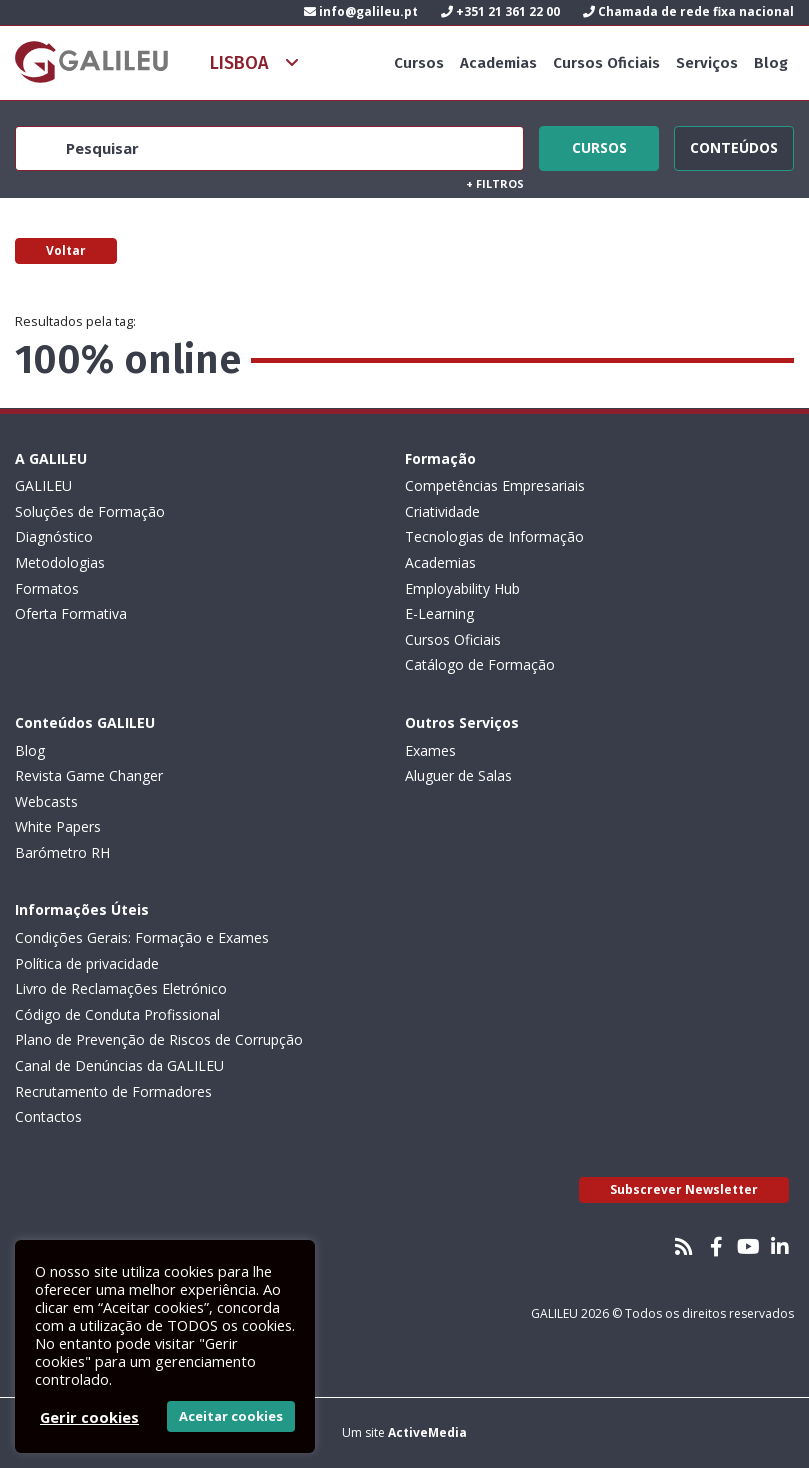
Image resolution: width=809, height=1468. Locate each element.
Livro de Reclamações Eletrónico (121, 988)
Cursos (419, 63)
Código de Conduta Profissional (117, 1014)
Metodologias (60, 562)
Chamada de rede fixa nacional (688, 11)
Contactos (48, 1116)
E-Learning (439, 613)
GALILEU (43, 485)
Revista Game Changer (89, 775)
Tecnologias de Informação (494, 536)
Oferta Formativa (71, 613)
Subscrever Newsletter (684, 1189)
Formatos (47, 588)
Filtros (495, 183)
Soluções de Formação (90, 511)
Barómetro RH (62, 852)
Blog (771, 63)
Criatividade (442, 511)
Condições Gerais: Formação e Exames (142, 937)
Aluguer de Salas (458, 775)
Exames (430, 750)
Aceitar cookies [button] (231, 1416)
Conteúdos (734, 145)
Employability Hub (462, 588)
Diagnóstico (54, 536)
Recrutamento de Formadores (113, 1091)
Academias (498, 63)
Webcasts (46, 801)
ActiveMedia (427, 1432)
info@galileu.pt (361, 11)
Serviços (707, 63)
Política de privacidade (87, 963)
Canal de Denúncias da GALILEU (119, 1065)
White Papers (58, 826)
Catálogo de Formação (480, 664)
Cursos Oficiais (606, 63)
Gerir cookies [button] (89, 1417)
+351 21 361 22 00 (500, 11)
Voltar (66, 250)
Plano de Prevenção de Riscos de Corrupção (159, 1039)
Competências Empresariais (495, 485)
